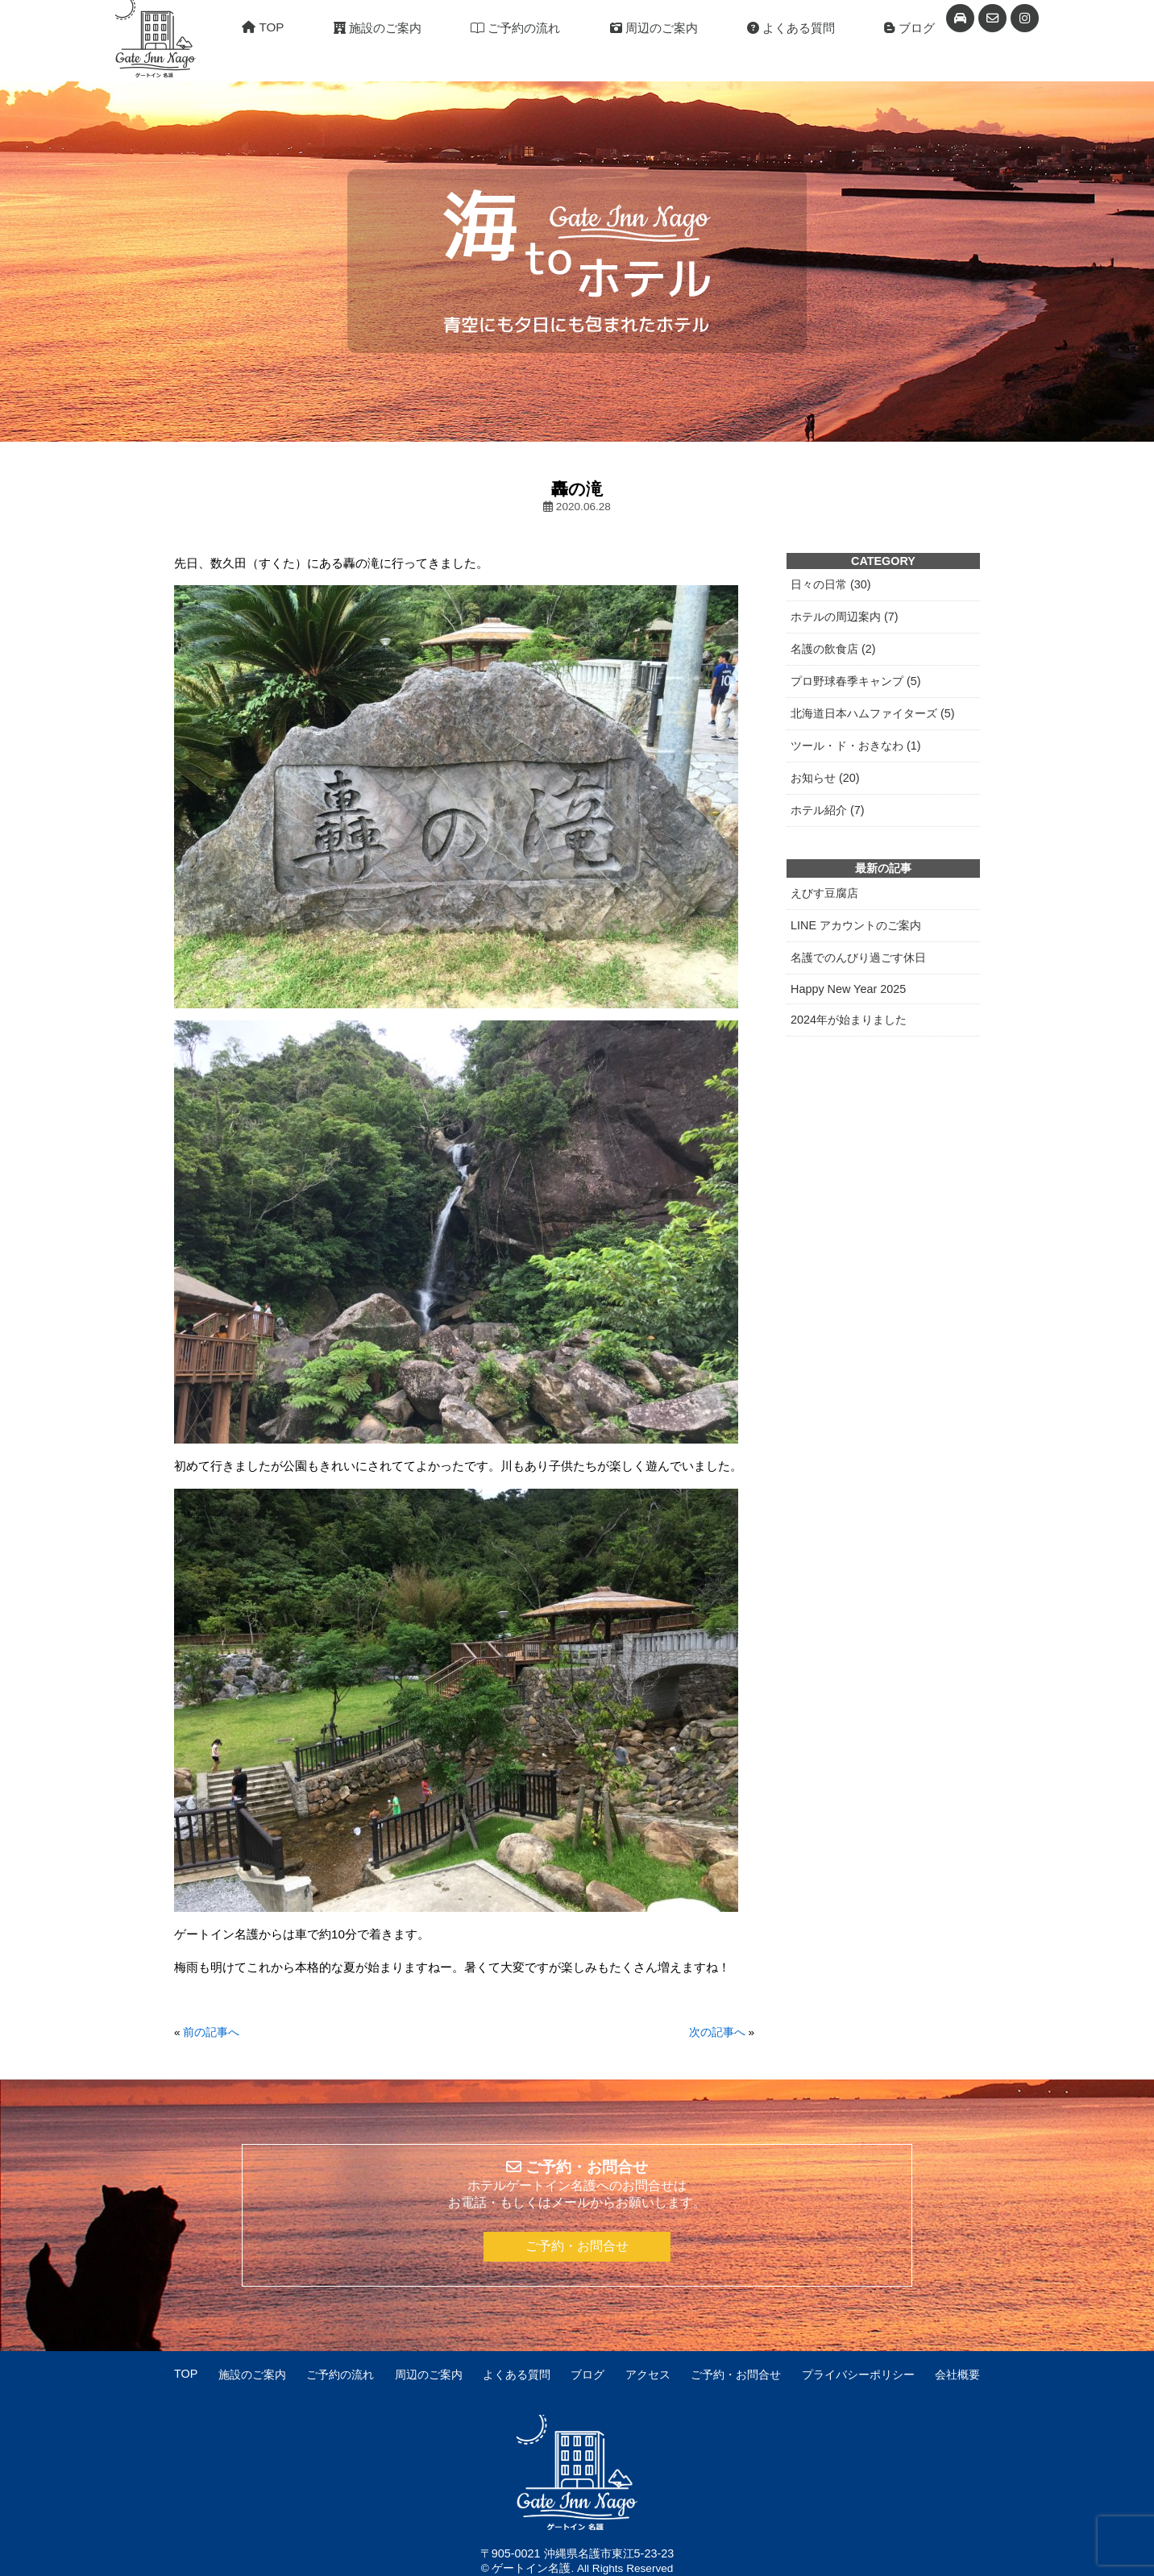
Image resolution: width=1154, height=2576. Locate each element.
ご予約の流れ (515, 28)
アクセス (647, 2374)
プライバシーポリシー (858, 2374)
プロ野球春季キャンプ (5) (856, 681)
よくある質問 (791, 28)
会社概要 (957, 2374)
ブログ (909, 28)
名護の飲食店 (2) (833, 648)
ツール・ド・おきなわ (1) (856, 745)
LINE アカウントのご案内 (856, 925)
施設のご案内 (377, 28)
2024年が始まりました (849, 1019)
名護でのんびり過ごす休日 (858, 957)
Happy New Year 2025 (848, 989)
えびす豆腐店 (824, 893)
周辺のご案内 (654, 28)
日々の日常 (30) (831, 584)
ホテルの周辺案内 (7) (845, 616)
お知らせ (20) (825, 777)
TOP (263, 27)
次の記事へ (717, 2032)
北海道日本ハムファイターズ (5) (873, 713)
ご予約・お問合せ (577, 2246)
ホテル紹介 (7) (828, 810)
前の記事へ (211, 2032)
